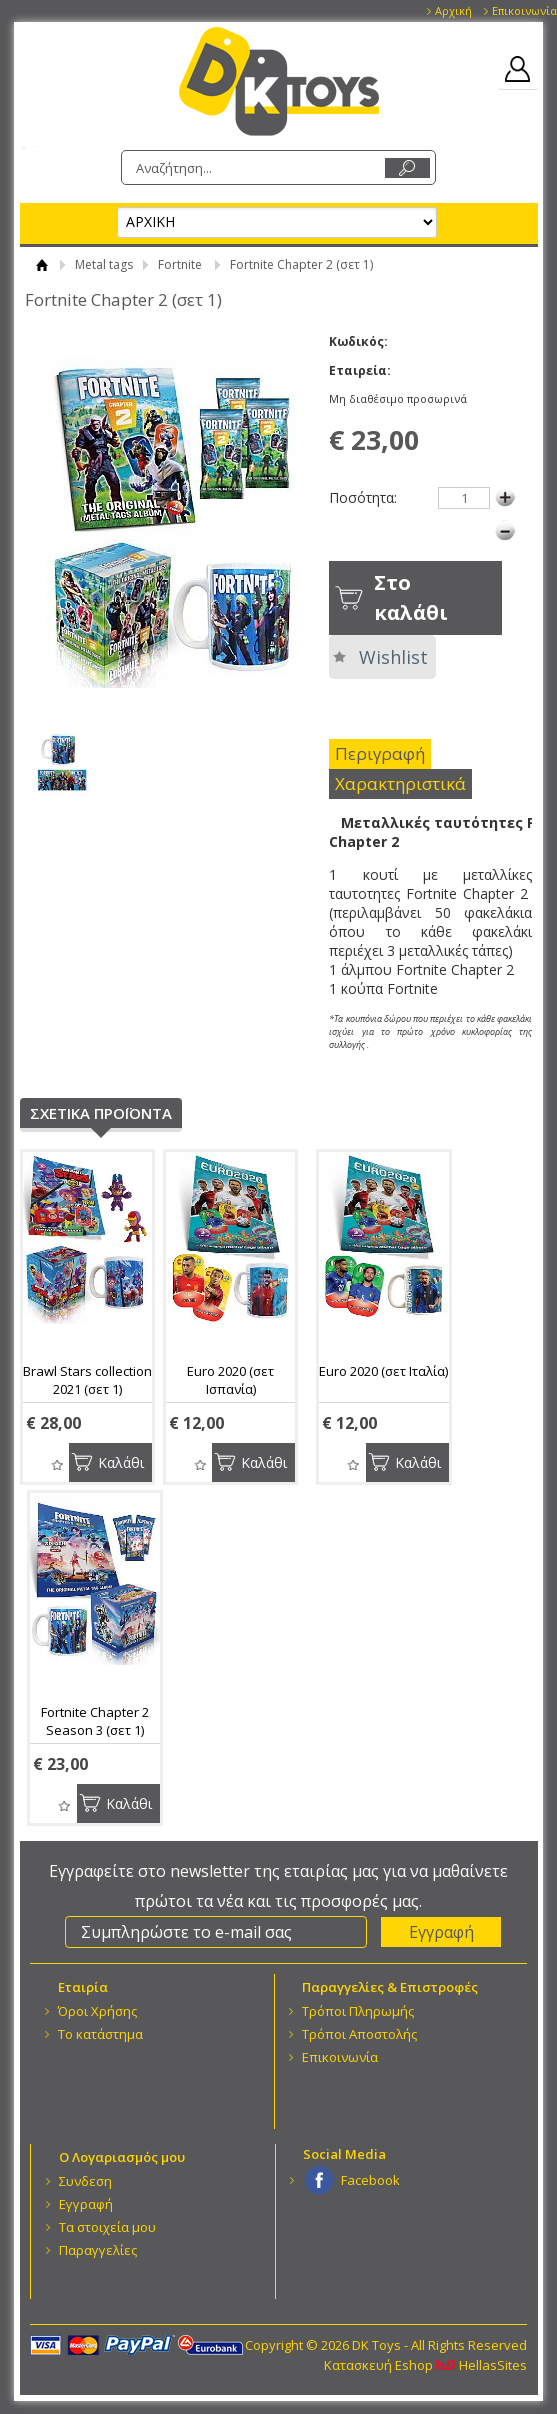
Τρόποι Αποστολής (359, 2034)
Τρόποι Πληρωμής (358, 2011)
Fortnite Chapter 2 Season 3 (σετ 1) (95, 1721)
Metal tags (104, 264)
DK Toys (279, 81)
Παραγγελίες (98, 2250)
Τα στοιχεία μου (107, 2227)
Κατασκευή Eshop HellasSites (425, 2365)
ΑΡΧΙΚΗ (42, 264)
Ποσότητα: (363, 497)
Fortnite (180, 264)
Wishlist (393, 657)
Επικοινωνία (524, 10)
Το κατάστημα (100, 2034)
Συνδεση (85, 2181)
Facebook (370, 2180)
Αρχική (453, 10)
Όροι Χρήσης (97, 2011)
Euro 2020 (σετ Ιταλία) (383, 1371)
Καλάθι (121, 1462)
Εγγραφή (86, 2204)
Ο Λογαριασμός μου (122, 2157)
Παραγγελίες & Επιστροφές (390, 1987)
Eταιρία (83, 1987)
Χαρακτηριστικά (400, 783)
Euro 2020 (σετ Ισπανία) (230, 1380)
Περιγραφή (380, 753)
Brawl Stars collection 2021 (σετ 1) (87, 1380)
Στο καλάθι (411, 597)
